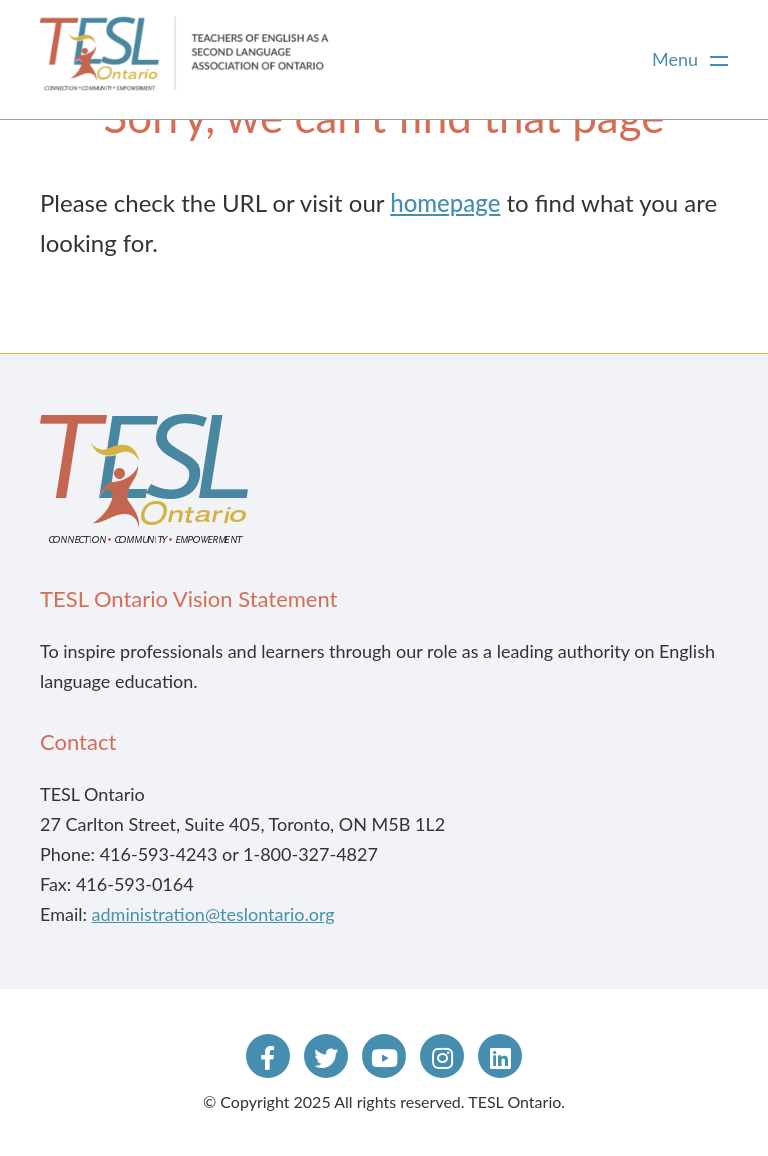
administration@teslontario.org (213, 914)
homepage (445, 202)
